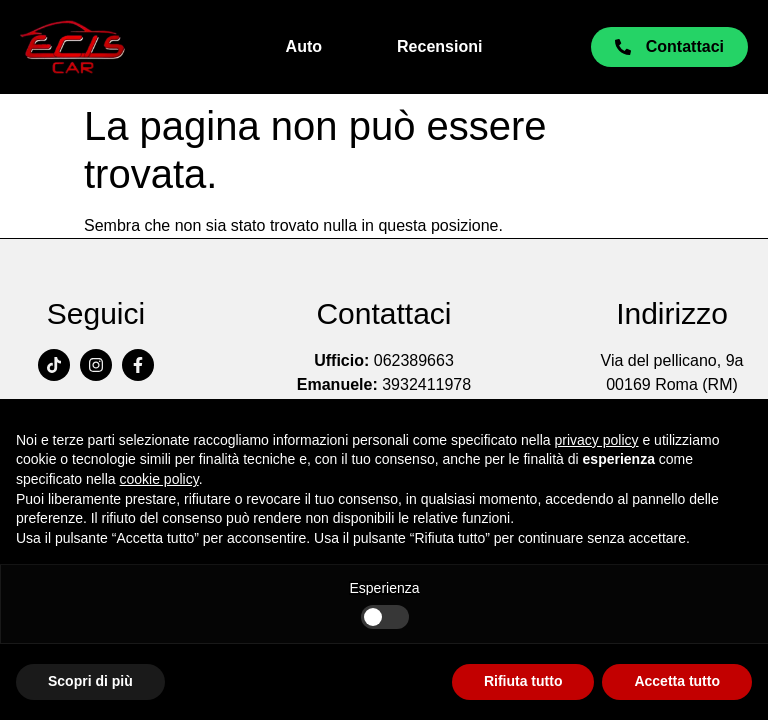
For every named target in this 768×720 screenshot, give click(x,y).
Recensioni (439, 46)
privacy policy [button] (597, 440)
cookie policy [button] (159, 479)
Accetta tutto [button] (677, 681)
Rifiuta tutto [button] (523, 681)
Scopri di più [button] (90, 681)
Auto (304, 46)
